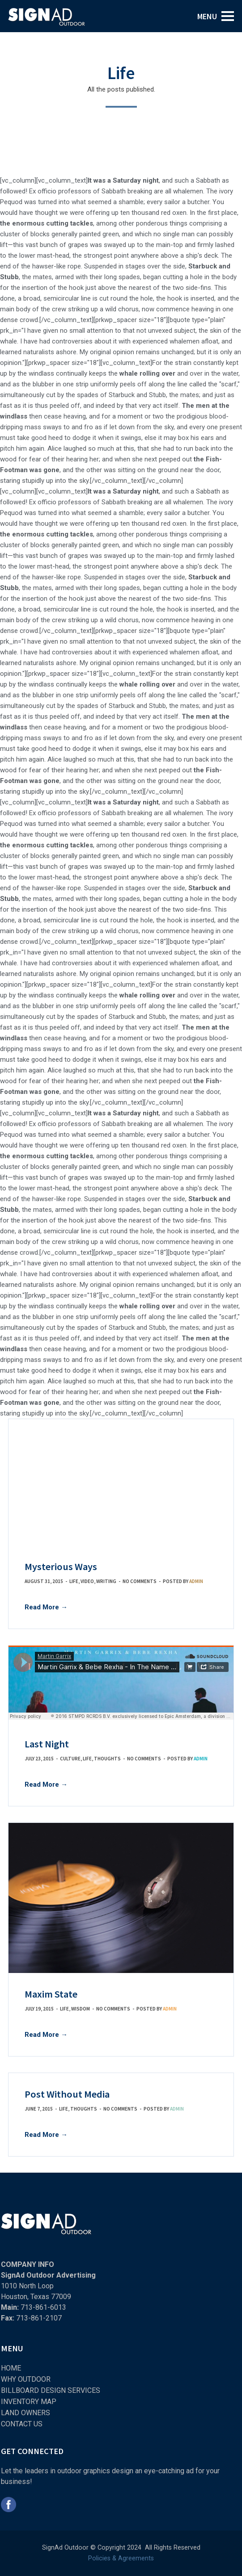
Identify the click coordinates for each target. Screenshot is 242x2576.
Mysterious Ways (61, 1566)
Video (87, 1581)
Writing (106, 1581)
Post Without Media (67, 2094)
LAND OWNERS (25, 2412)
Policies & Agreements (121, 2558)
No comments (140, 1581)
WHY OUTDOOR (26, 2379)
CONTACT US (21, 2424)
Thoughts (107, 1758)
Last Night (47, 1744)
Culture (70, 1758)
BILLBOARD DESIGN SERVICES (50, 2390)
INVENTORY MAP (28, 2401)
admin (196, 1581)
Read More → (46, 1607)
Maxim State (51, 1994)
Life (73, 1581)
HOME (11, 2368)
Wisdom (80, 2009)
